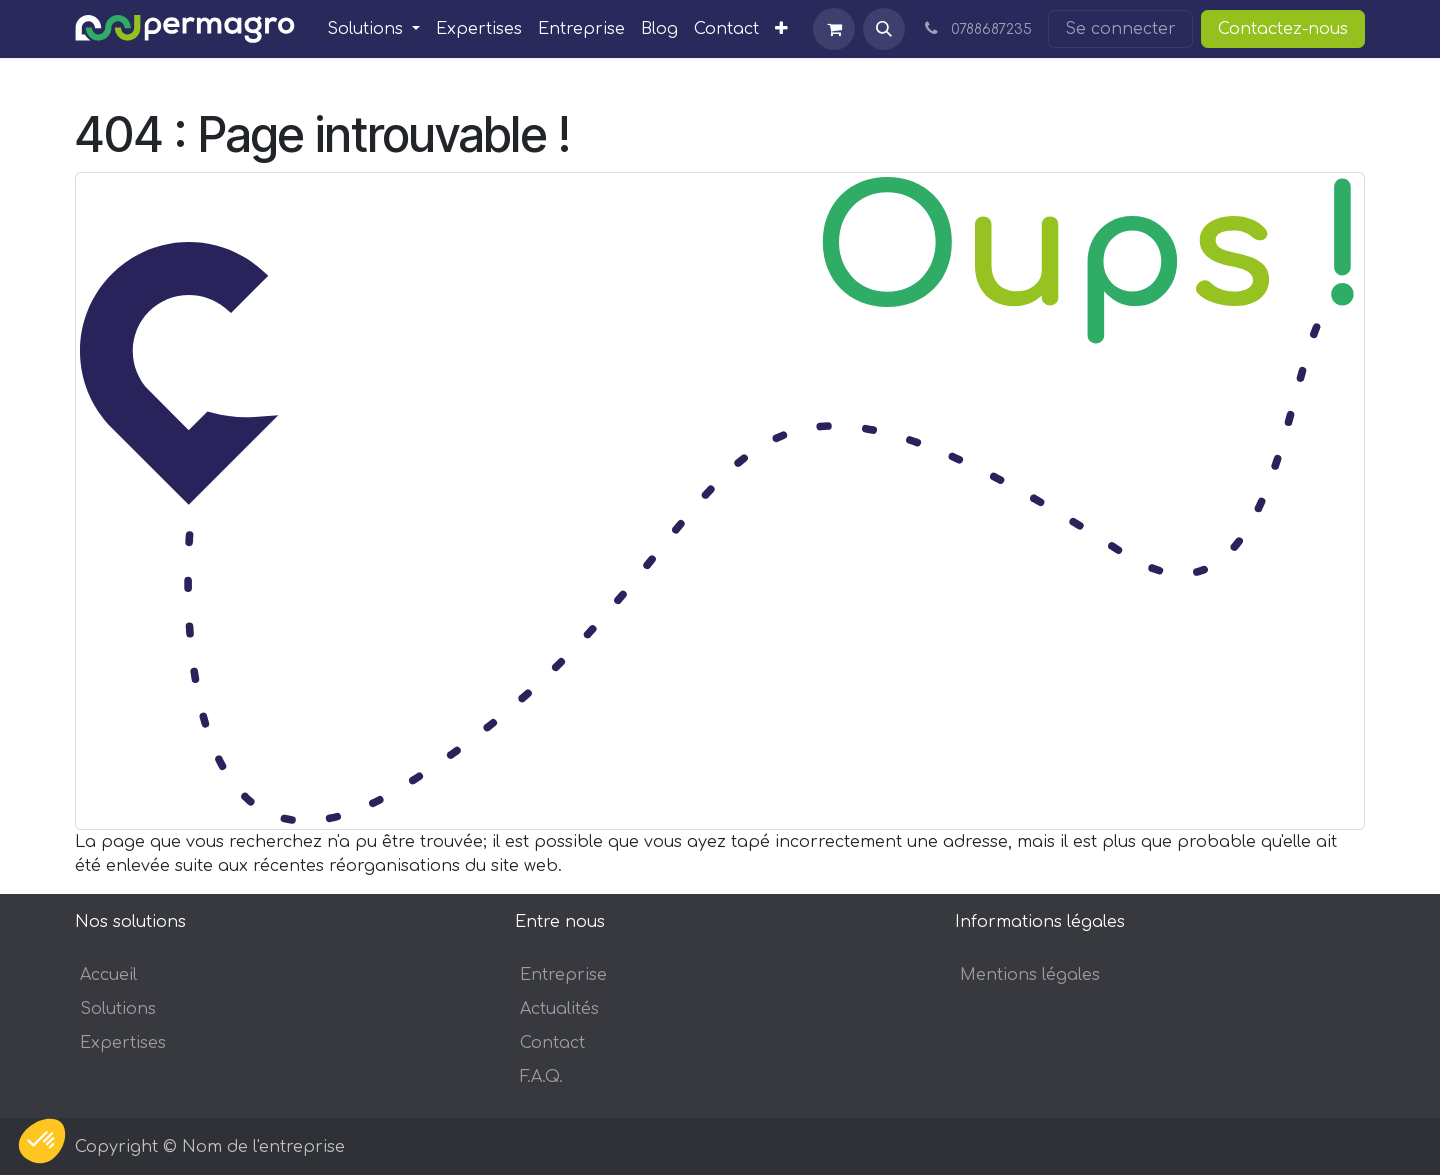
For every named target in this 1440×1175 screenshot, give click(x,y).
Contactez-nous (1283, 29)
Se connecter (1120, 29)
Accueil (108, 975)
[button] (884, 29)
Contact (552, 1043)
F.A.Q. (541, 1077)
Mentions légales (1030, 975)
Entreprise (563, 975)
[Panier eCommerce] (834, 29)
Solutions (118, 1009)
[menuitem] (373, 29)
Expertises (123, 1043)
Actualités (559, 1009)
